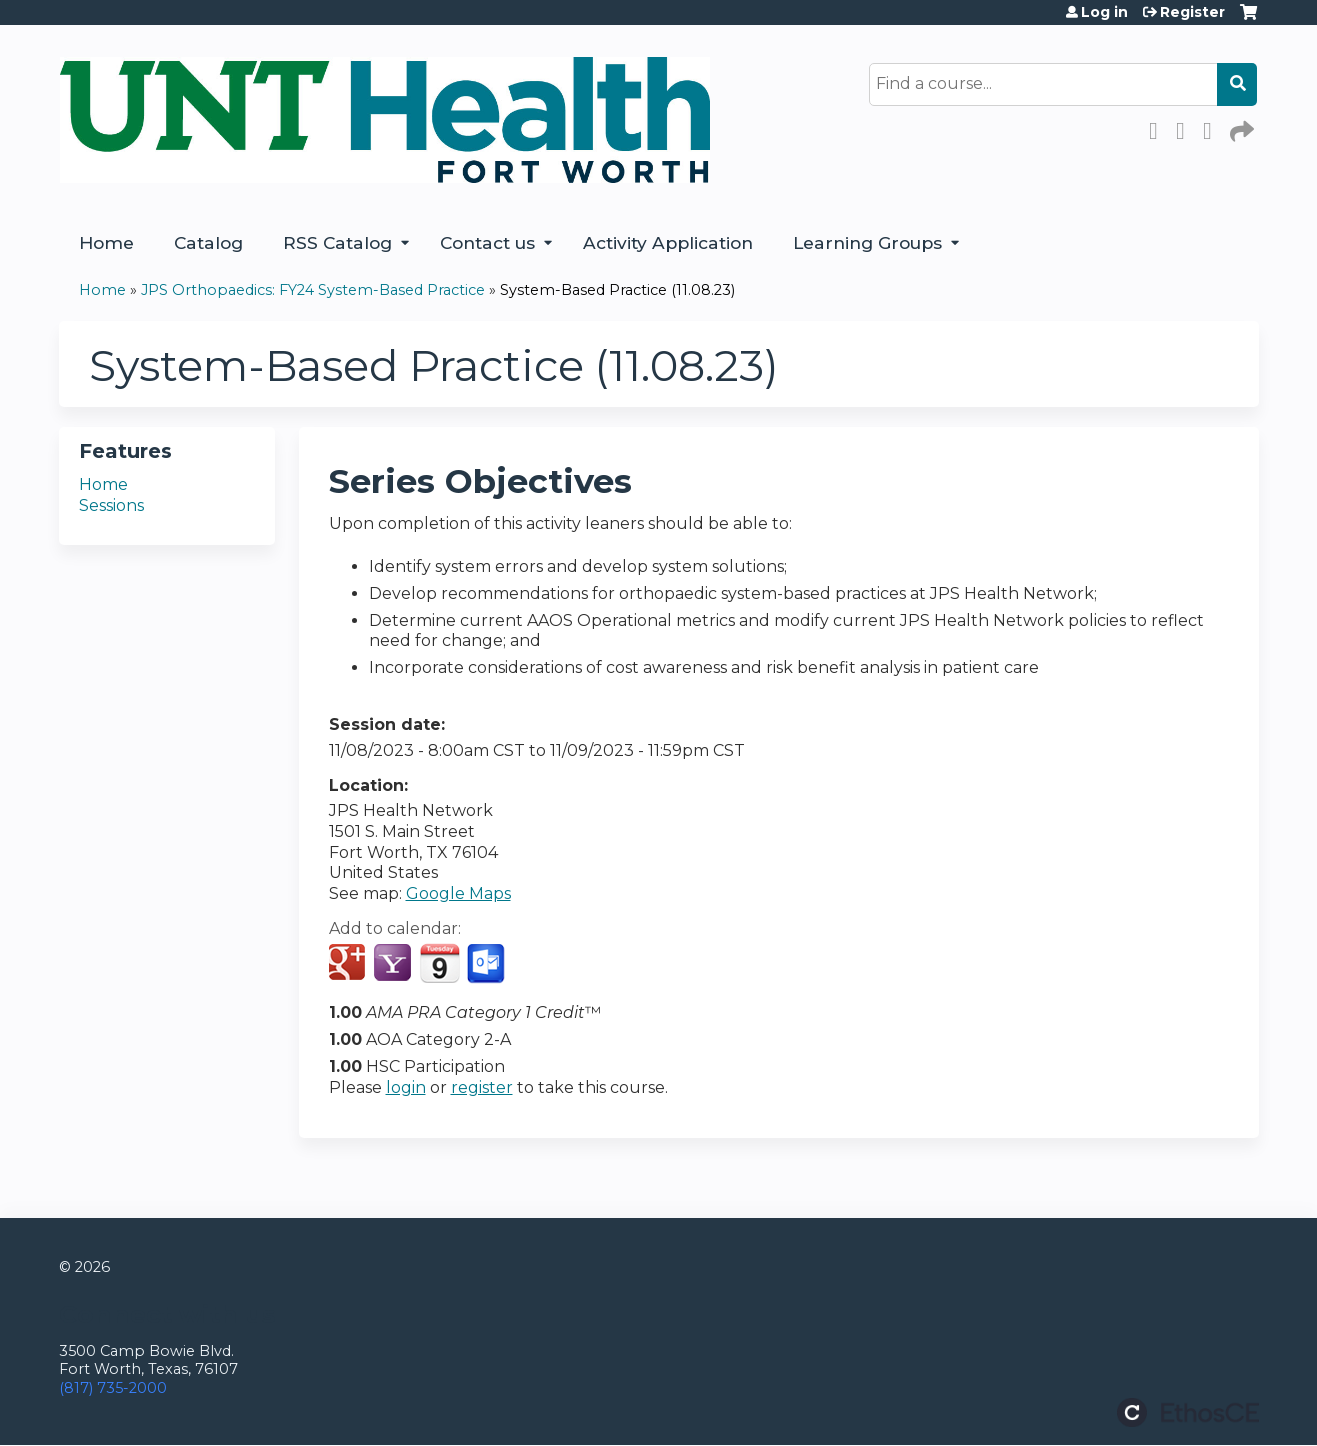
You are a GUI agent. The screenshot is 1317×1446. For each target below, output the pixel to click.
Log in (1104, 12)
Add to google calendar (349, 964)
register (482, 1087)
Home (106, 242)
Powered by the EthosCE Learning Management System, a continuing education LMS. (1188, 1412)
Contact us (487, 242)
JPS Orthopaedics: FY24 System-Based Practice (313, 290)
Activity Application (668, 242)
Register (1192, 12)
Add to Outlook (487, 964)
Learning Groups (867, 242)
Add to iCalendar (439, 963)
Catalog (208, 242)
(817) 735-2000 (113, 1388)
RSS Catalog (337, 242)
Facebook (1159, 128)
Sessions (111, 505)
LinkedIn (1213, 128)
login (406, 1087)
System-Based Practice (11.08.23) (617, 290)
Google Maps (458, 893)
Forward (1240, 128)
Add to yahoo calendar (394, 964)
